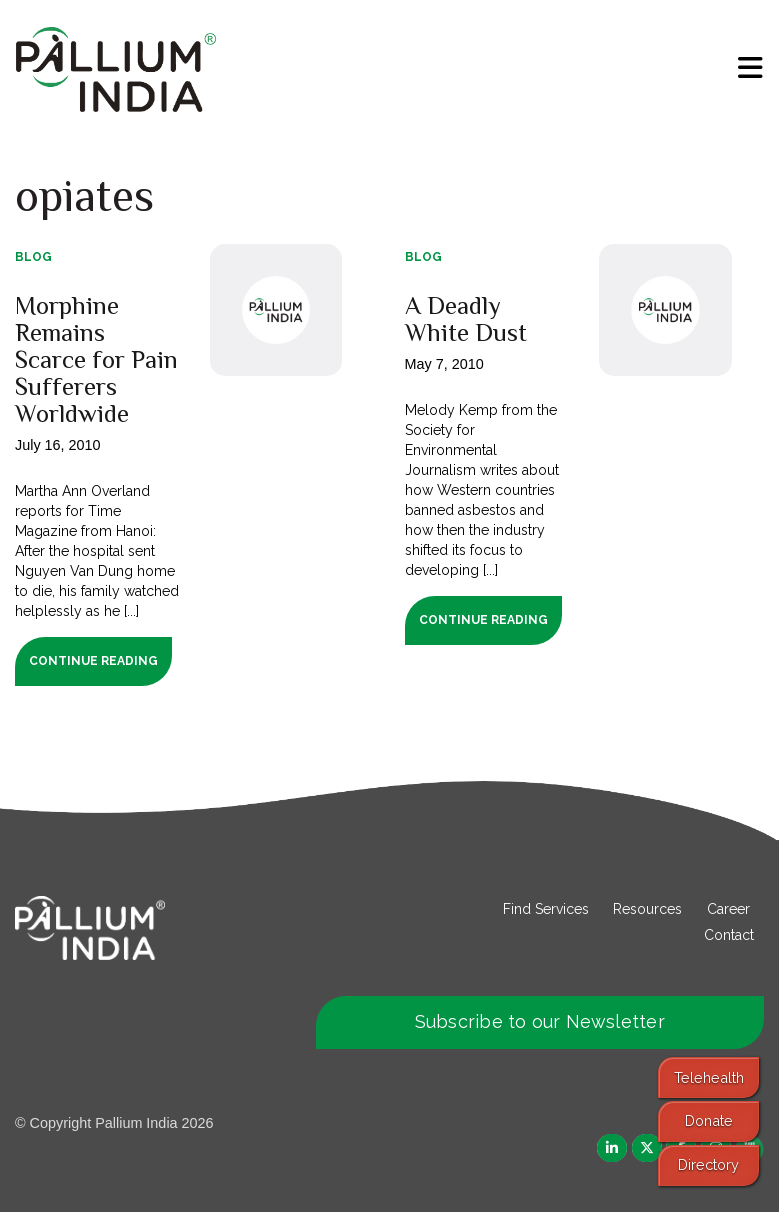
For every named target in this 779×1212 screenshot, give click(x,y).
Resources (647, 909)
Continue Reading (93, 661)
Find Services (546, 909)
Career (728, 909)
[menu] (750, 68)
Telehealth (709, 1077)
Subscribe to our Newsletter (540, 1021)
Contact (729, 935)
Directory (708, 1164)
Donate (709, 1120)
